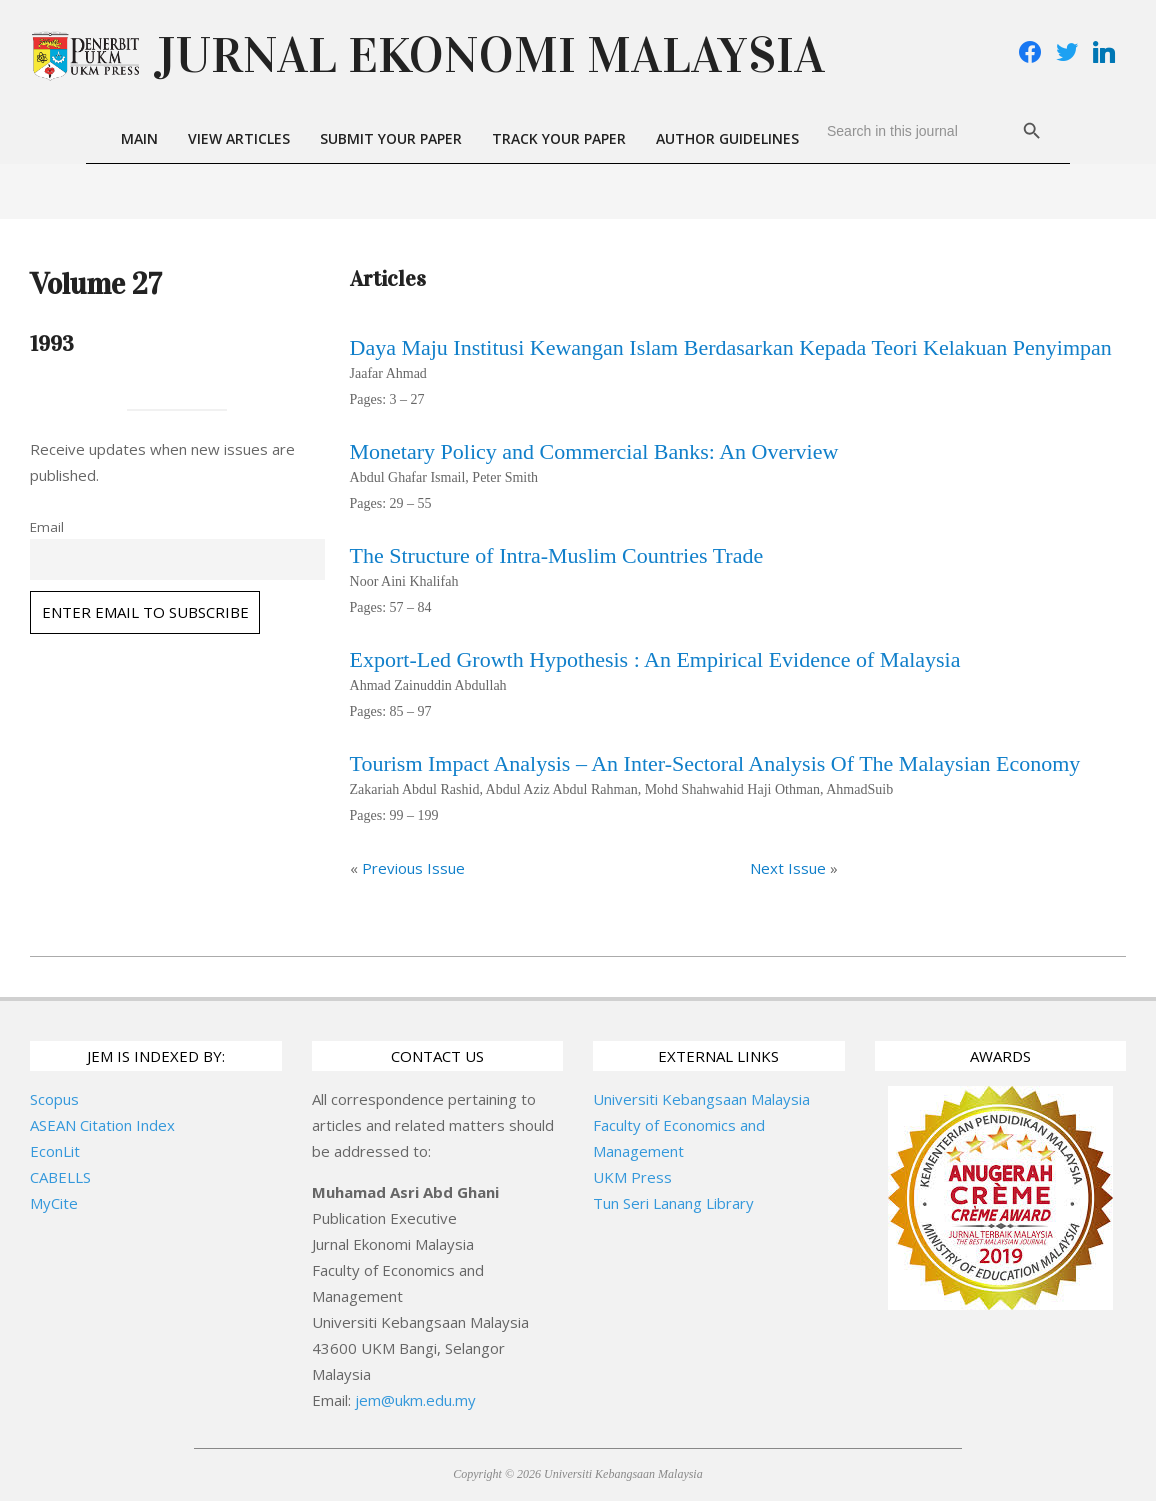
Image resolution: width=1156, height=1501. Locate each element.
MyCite (54, 1203)
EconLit (55, 1151)
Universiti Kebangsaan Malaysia (701, 1099)
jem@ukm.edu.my (415, 1400)
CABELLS (60, 1177)
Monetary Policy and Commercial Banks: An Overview (594, 451)
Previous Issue (413, 868)
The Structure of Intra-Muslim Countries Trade (557, 555)
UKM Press (632, 1177)
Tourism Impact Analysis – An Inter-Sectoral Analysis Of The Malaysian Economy (715, 763)
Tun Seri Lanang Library (673, 1203)
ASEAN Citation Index (102, 1125)
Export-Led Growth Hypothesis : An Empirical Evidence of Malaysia (655, 659)
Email (47, 527)
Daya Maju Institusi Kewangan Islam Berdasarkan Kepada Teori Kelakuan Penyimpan (731, 347)
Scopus (54, 1099)
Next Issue (788, 868)
